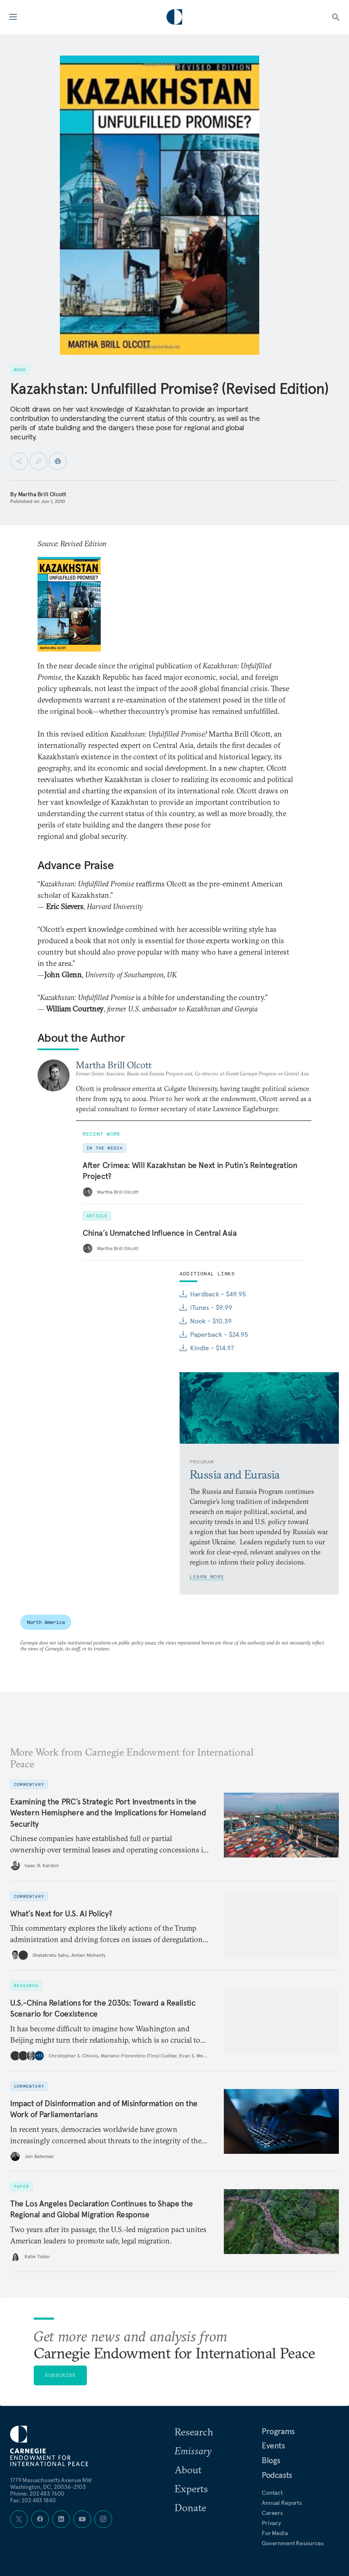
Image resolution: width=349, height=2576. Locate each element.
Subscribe (60, 2375)
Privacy (271, 2523)
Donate (190, 2507)
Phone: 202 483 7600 (37, 2493)
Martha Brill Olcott (42, 494)
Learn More (207, 1576)
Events (273, 2445)
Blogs (271, 2460)
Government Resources (293, 2543)
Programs (278, 2431)
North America (45, 1622)
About (187, 2469)
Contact (272, 2492)
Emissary (193, 2450)
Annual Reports (282, 2503)
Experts (191, 2488)
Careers (272, 2513)
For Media (275, 2533)
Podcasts (277, 2475)
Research (193, 2431)
